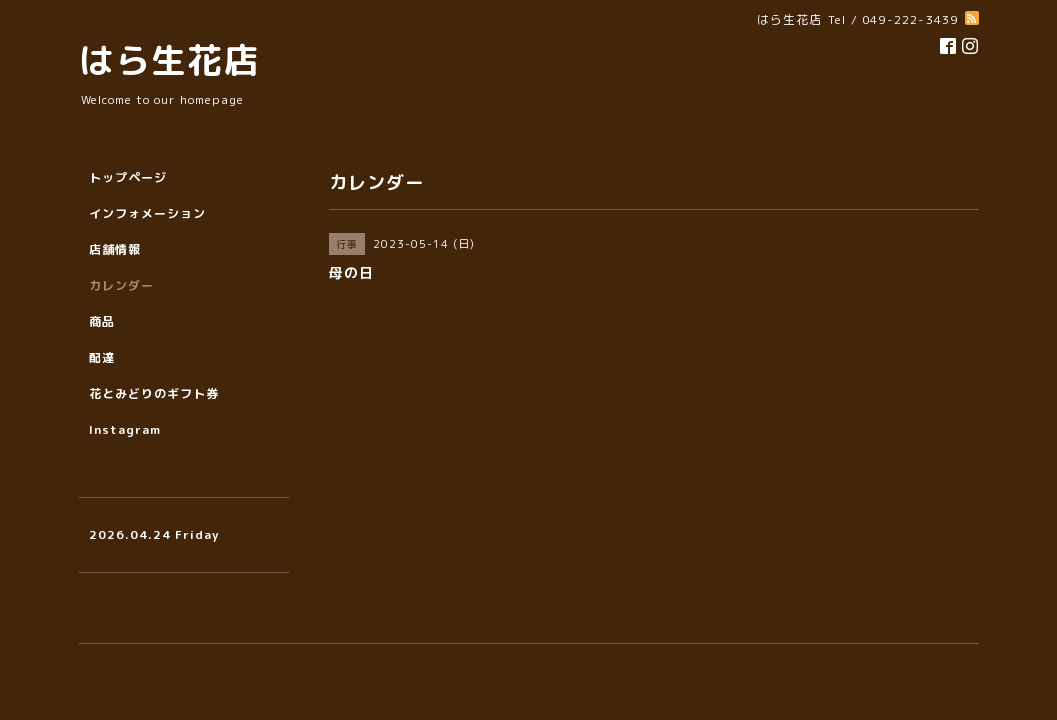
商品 (102, 321)
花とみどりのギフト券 (154, 393)
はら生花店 (169, 59)
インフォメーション (147, 213)
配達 (102, 357)
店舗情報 (115, 249)
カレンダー (121, 285)
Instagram (125, 429)
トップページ (128, 177)
